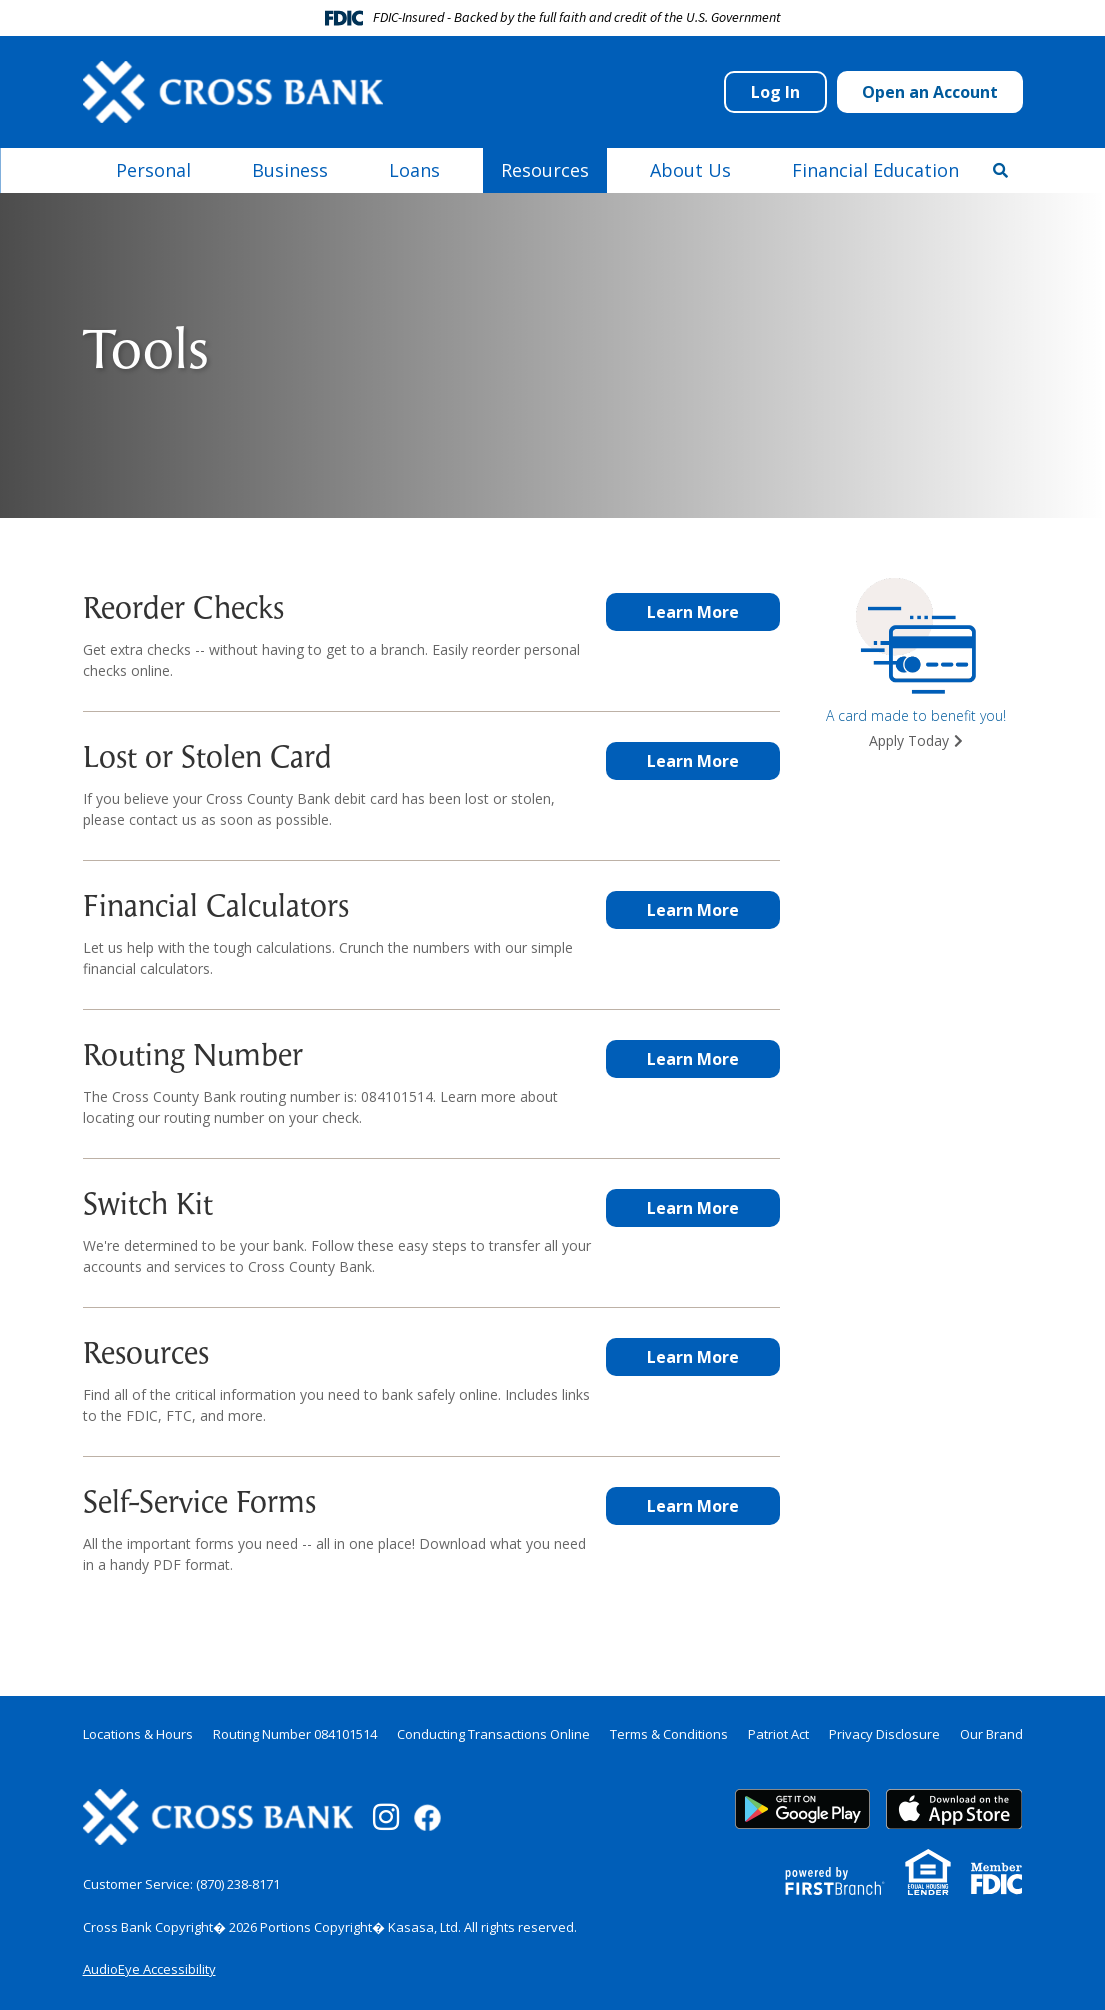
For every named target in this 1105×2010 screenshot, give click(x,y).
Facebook (427, 1817)
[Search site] (1000, 170)
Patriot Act (778, 1734)
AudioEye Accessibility (149, 1969)
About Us (690, 170)
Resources (545, 170)
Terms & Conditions (669, 1734)
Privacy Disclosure (884, 1734)
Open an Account (930, 92)
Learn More (693, 612)
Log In (775, 92)
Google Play (803, 1809)
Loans (414, 170)
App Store (954, 1809)
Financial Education (875, 170)
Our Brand (991, 1734)
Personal (153, 170)
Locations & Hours (138, 1734)
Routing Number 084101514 (295, 1734)
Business (290, 170)
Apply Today (909, 740)
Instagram (386, 1817)
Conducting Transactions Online (493, 1734)
